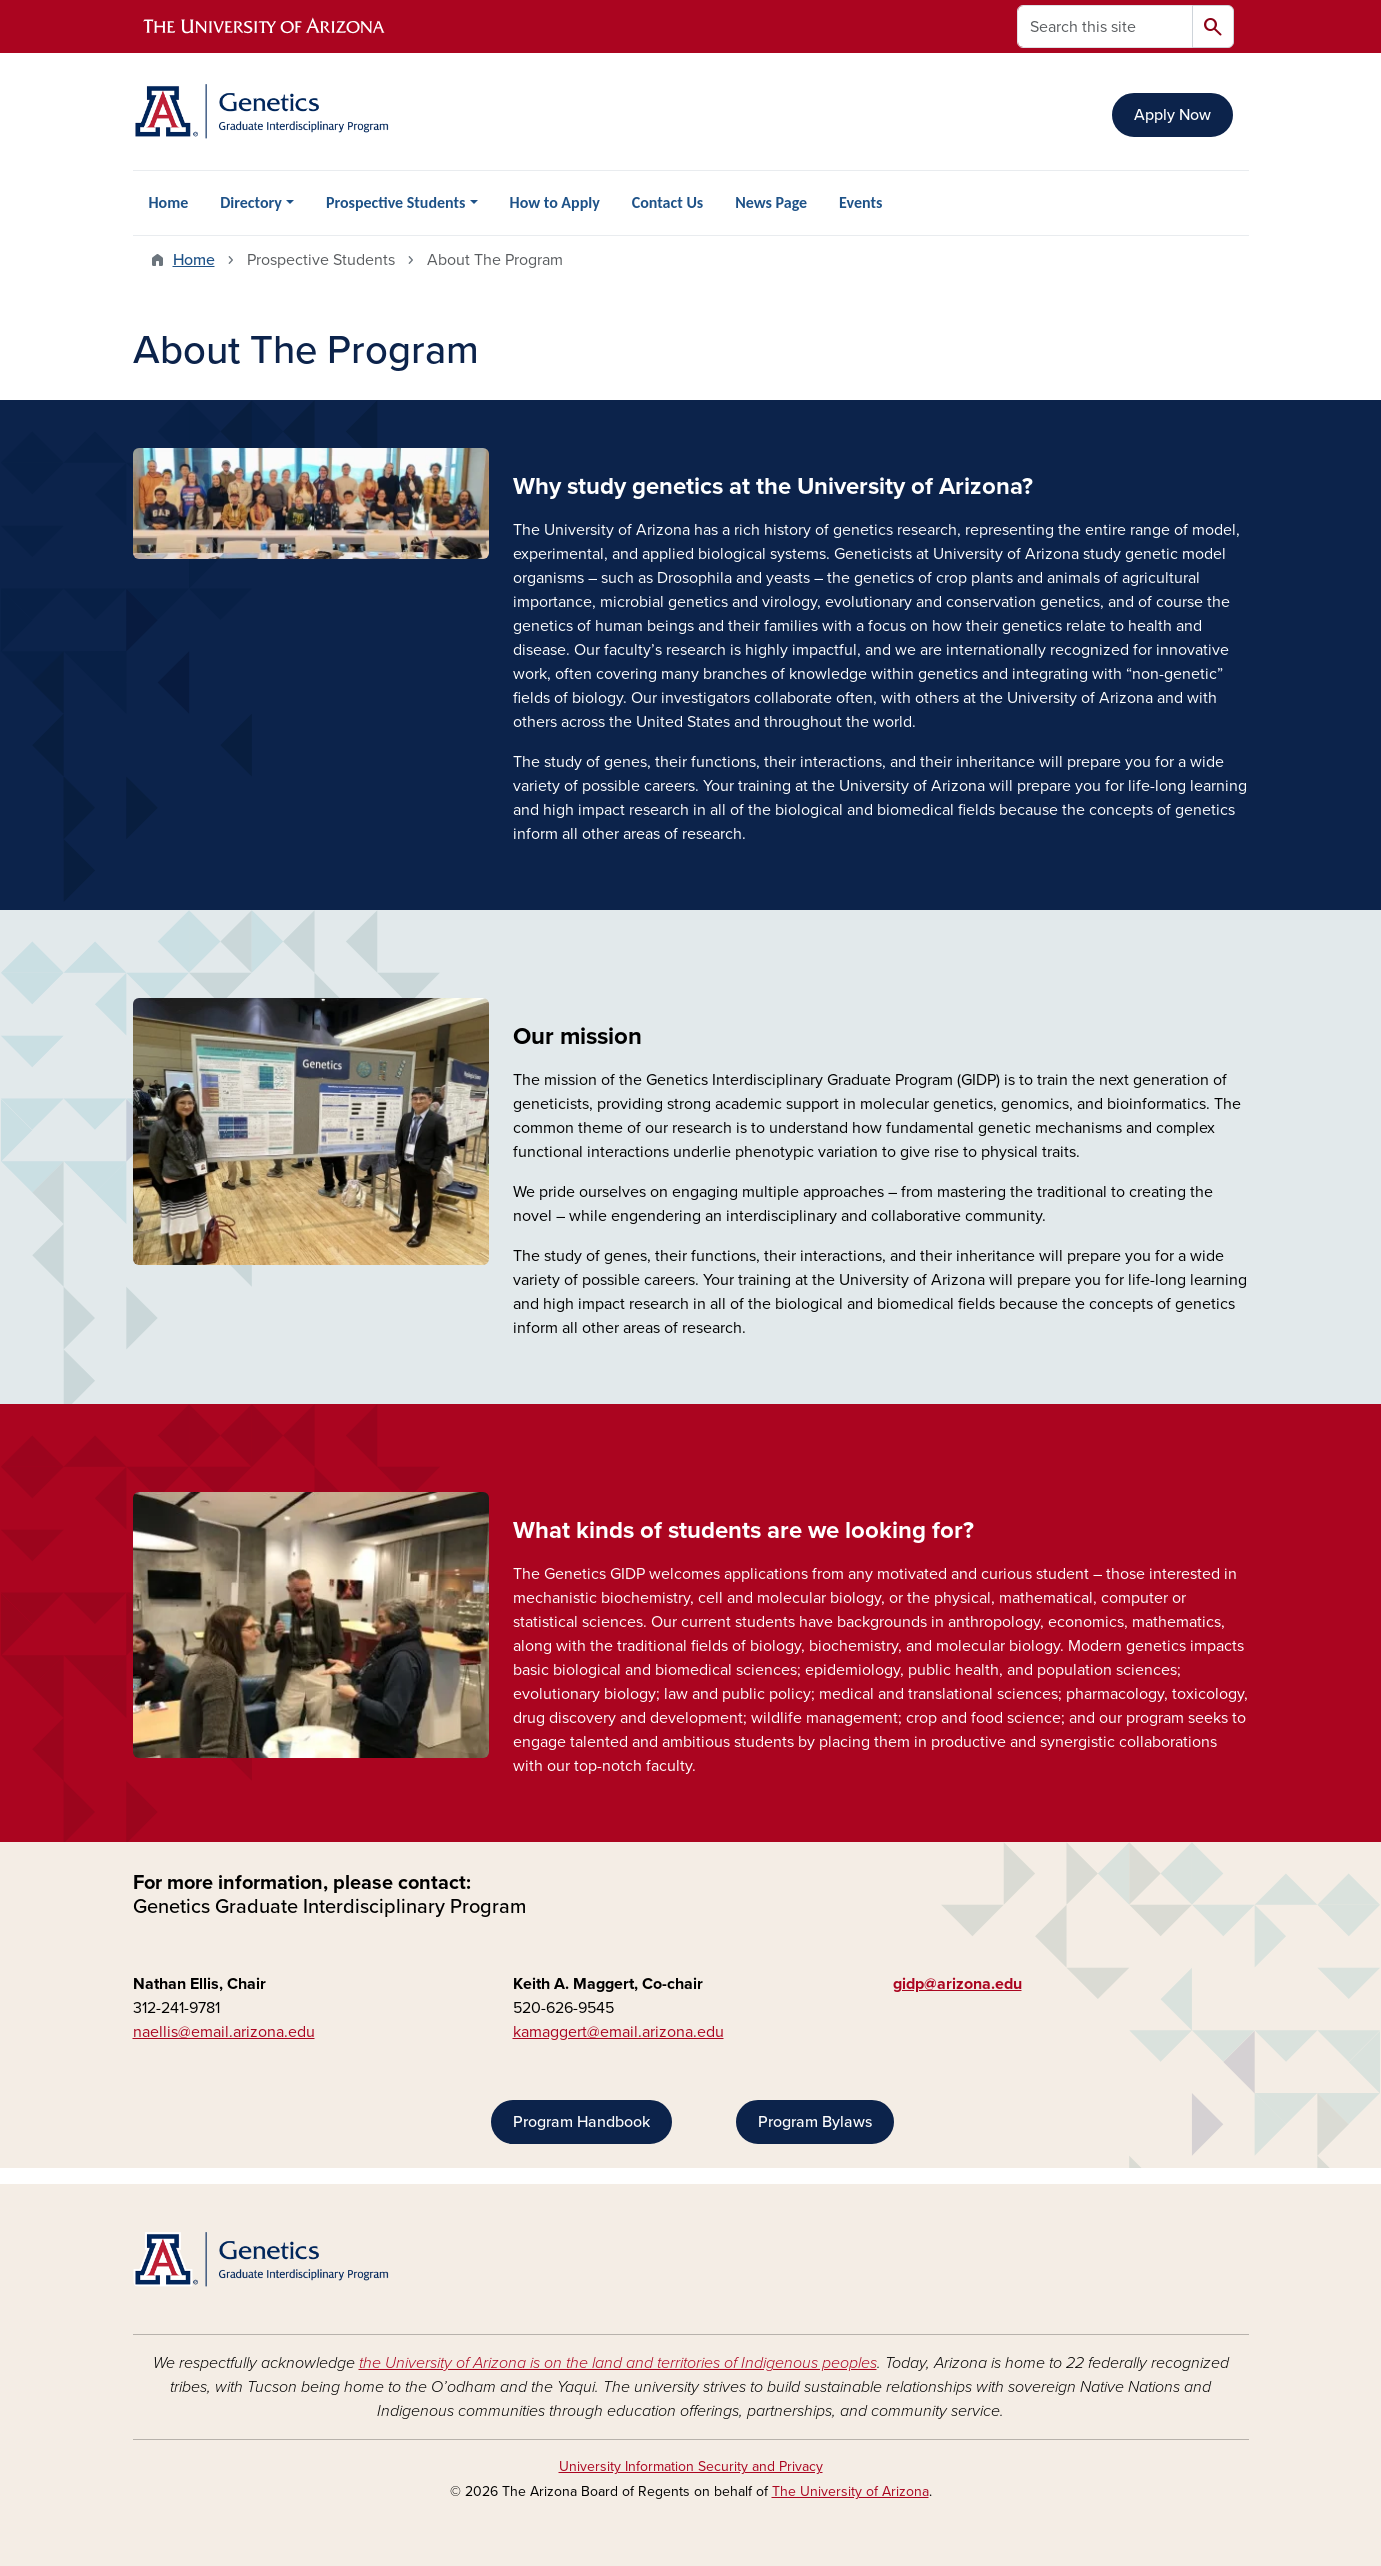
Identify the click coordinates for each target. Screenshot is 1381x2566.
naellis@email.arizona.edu (224, 2032)
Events (860, 202)
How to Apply (555, 202)
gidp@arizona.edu (957, 1984)
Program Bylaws (815, 2122)
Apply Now (1172, 115)
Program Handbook (581, 2122)
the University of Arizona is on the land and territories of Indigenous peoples (618, 2363)
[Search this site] (1105, 26)
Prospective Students (396, 202)
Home (169, 202)
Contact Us (667, 202)
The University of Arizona (850, 2491)
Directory (251, 202)
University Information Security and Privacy (691, 2466)
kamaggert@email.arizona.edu (618, 2032)
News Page (771, 202)
